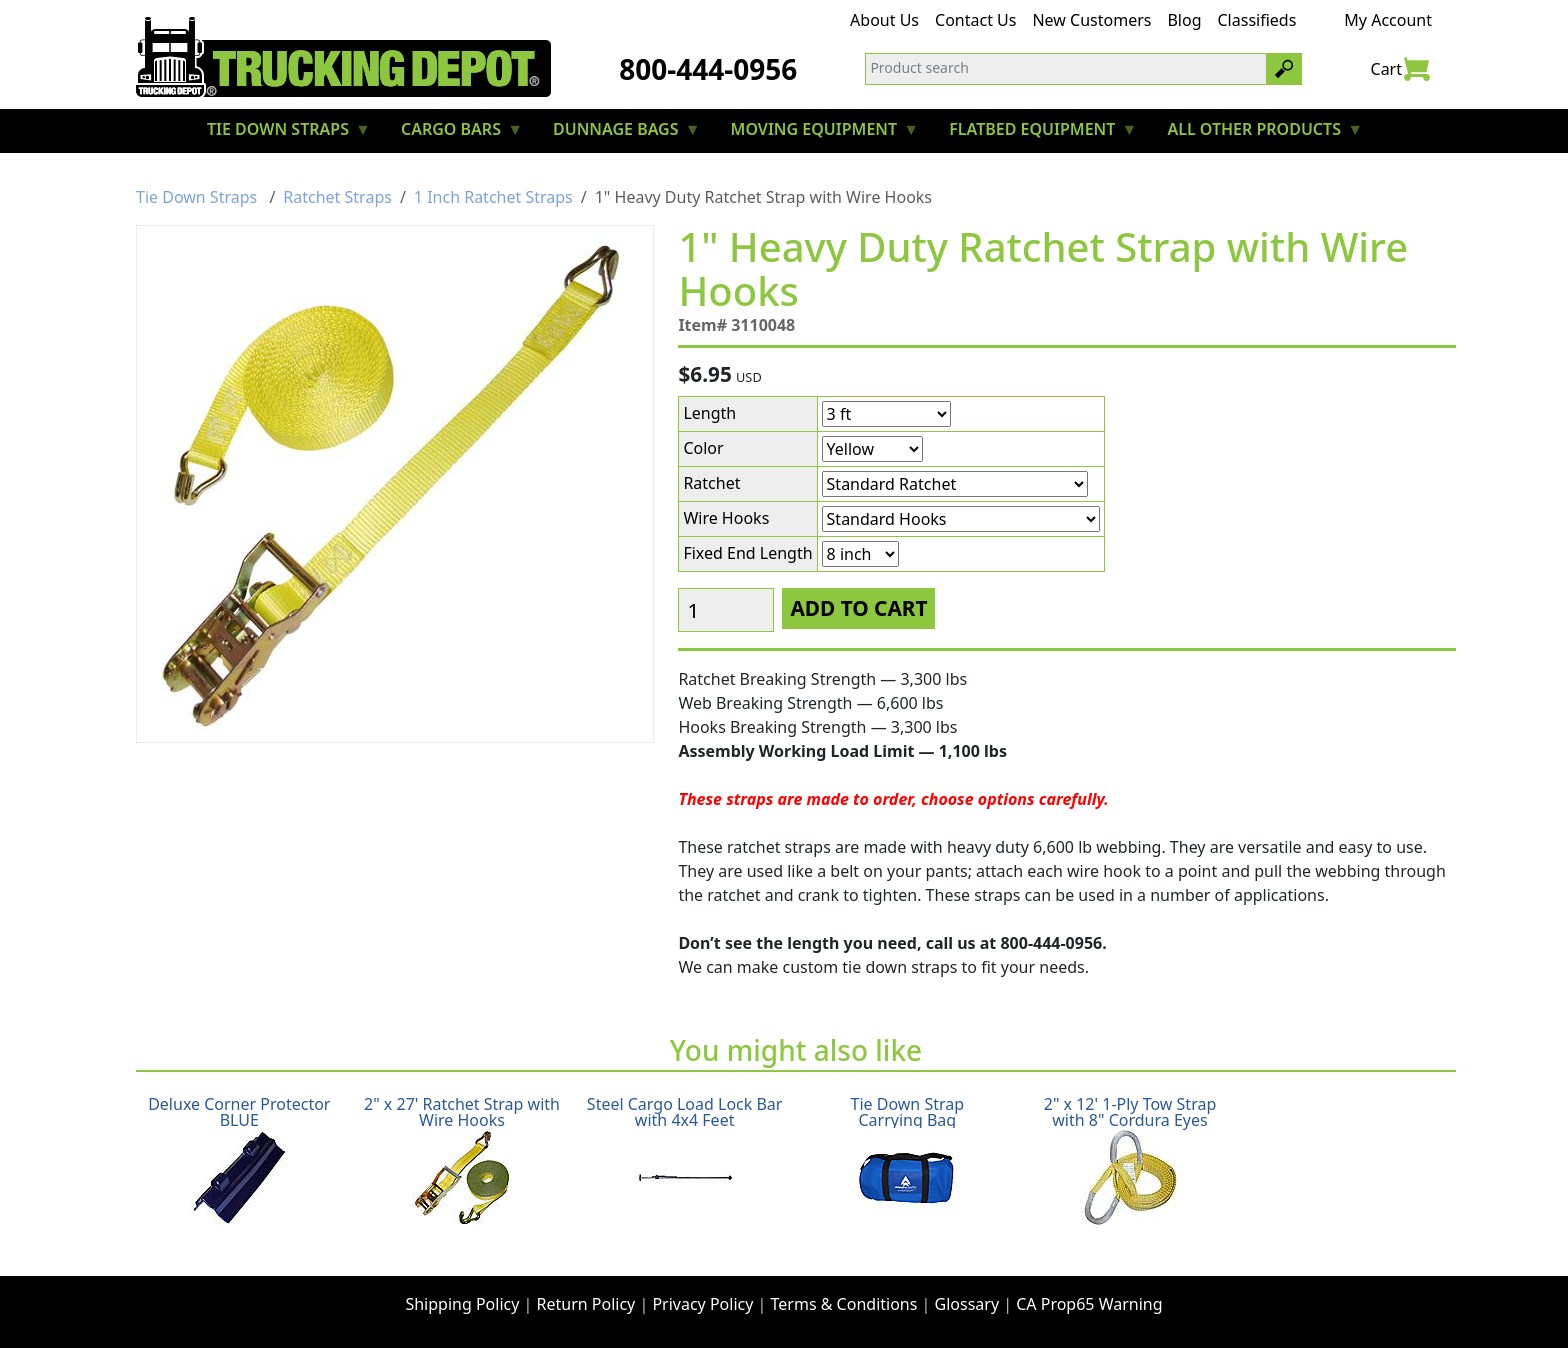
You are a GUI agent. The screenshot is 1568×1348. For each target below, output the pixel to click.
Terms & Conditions (844, 1304)
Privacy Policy (702, 1304)
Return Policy (586, 1304)
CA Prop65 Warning (1089, 1304)
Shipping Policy (462, 1304)
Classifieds (1257, 20)
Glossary (967, 1304)
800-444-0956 (708, 69)
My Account (1388, 20)
